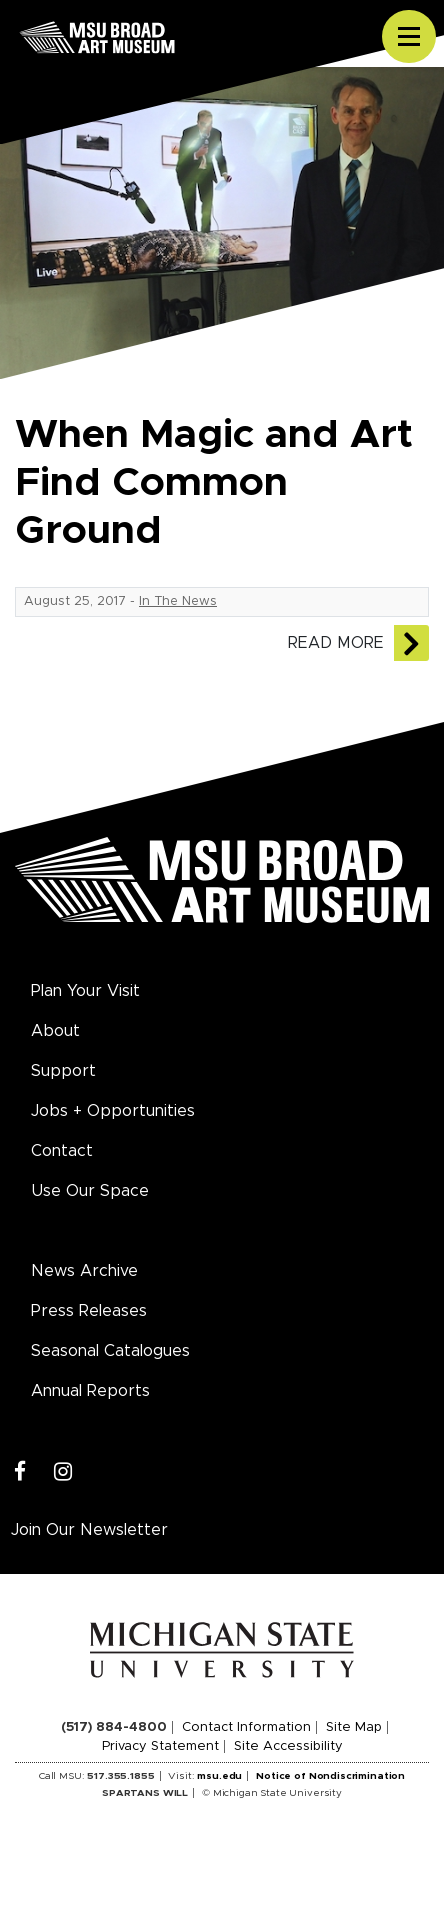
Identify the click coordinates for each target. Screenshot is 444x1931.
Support (63, 1071)
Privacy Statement (160, 1746)
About (55, 1031)
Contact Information (246, 1727)
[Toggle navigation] (409, 37)
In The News (178, 601)
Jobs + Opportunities (113, 1111)
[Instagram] (63, 1472)
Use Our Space (90, 1191)
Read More (336, 643)
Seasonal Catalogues (110, 1351)
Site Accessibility (288, 1746)
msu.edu (219, 1776)
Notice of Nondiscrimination (330, 1776)
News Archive (84, 1271)
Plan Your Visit (85, 991)
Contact (62, 1151)
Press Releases (89, 1311)
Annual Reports (90, 1391)
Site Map (354, 1727)
